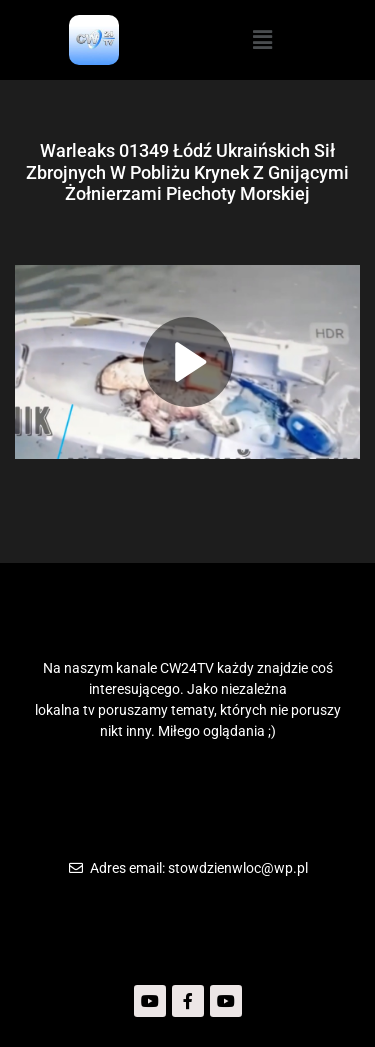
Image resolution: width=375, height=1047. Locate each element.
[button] (262, 40)
